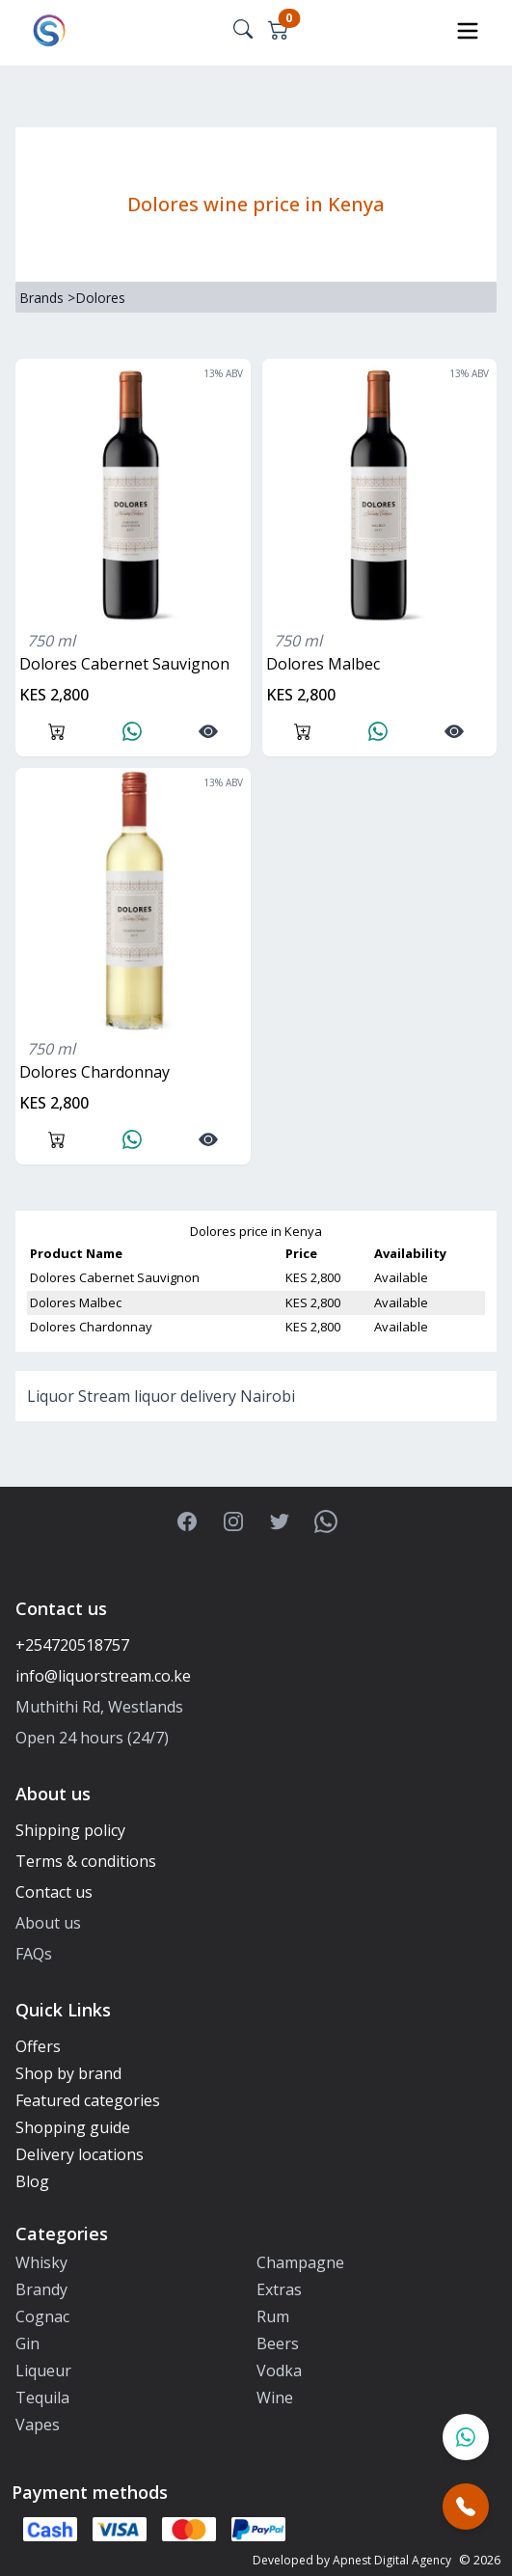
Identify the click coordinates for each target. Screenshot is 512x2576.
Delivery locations (79, 2154)
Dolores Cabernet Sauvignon (124, 663)
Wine (274, 2397)
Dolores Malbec (323, 663)
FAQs (33, 1953)
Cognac (42, 2316)
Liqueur (43, 2370)
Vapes (37, 2424)
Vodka (279, 2370)
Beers (277, 2343)
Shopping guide (72, 2127)
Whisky (41, 2262)
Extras (279, 2289)
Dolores (100, 297)
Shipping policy (70, 1830)
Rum (272, 2316)
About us (48, 1922)
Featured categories (87, 2100)
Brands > (47, 297)
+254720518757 (72, 1645)
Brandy (41, 2289)
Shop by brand (68, 2073)
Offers (38, 2046)
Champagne (300, 2262)
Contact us (54, 1892)
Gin (27, 2343)
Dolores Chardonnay (94, 1071)
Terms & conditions (85, 1861)
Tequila (42, 2397)
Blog (32, 2181)
